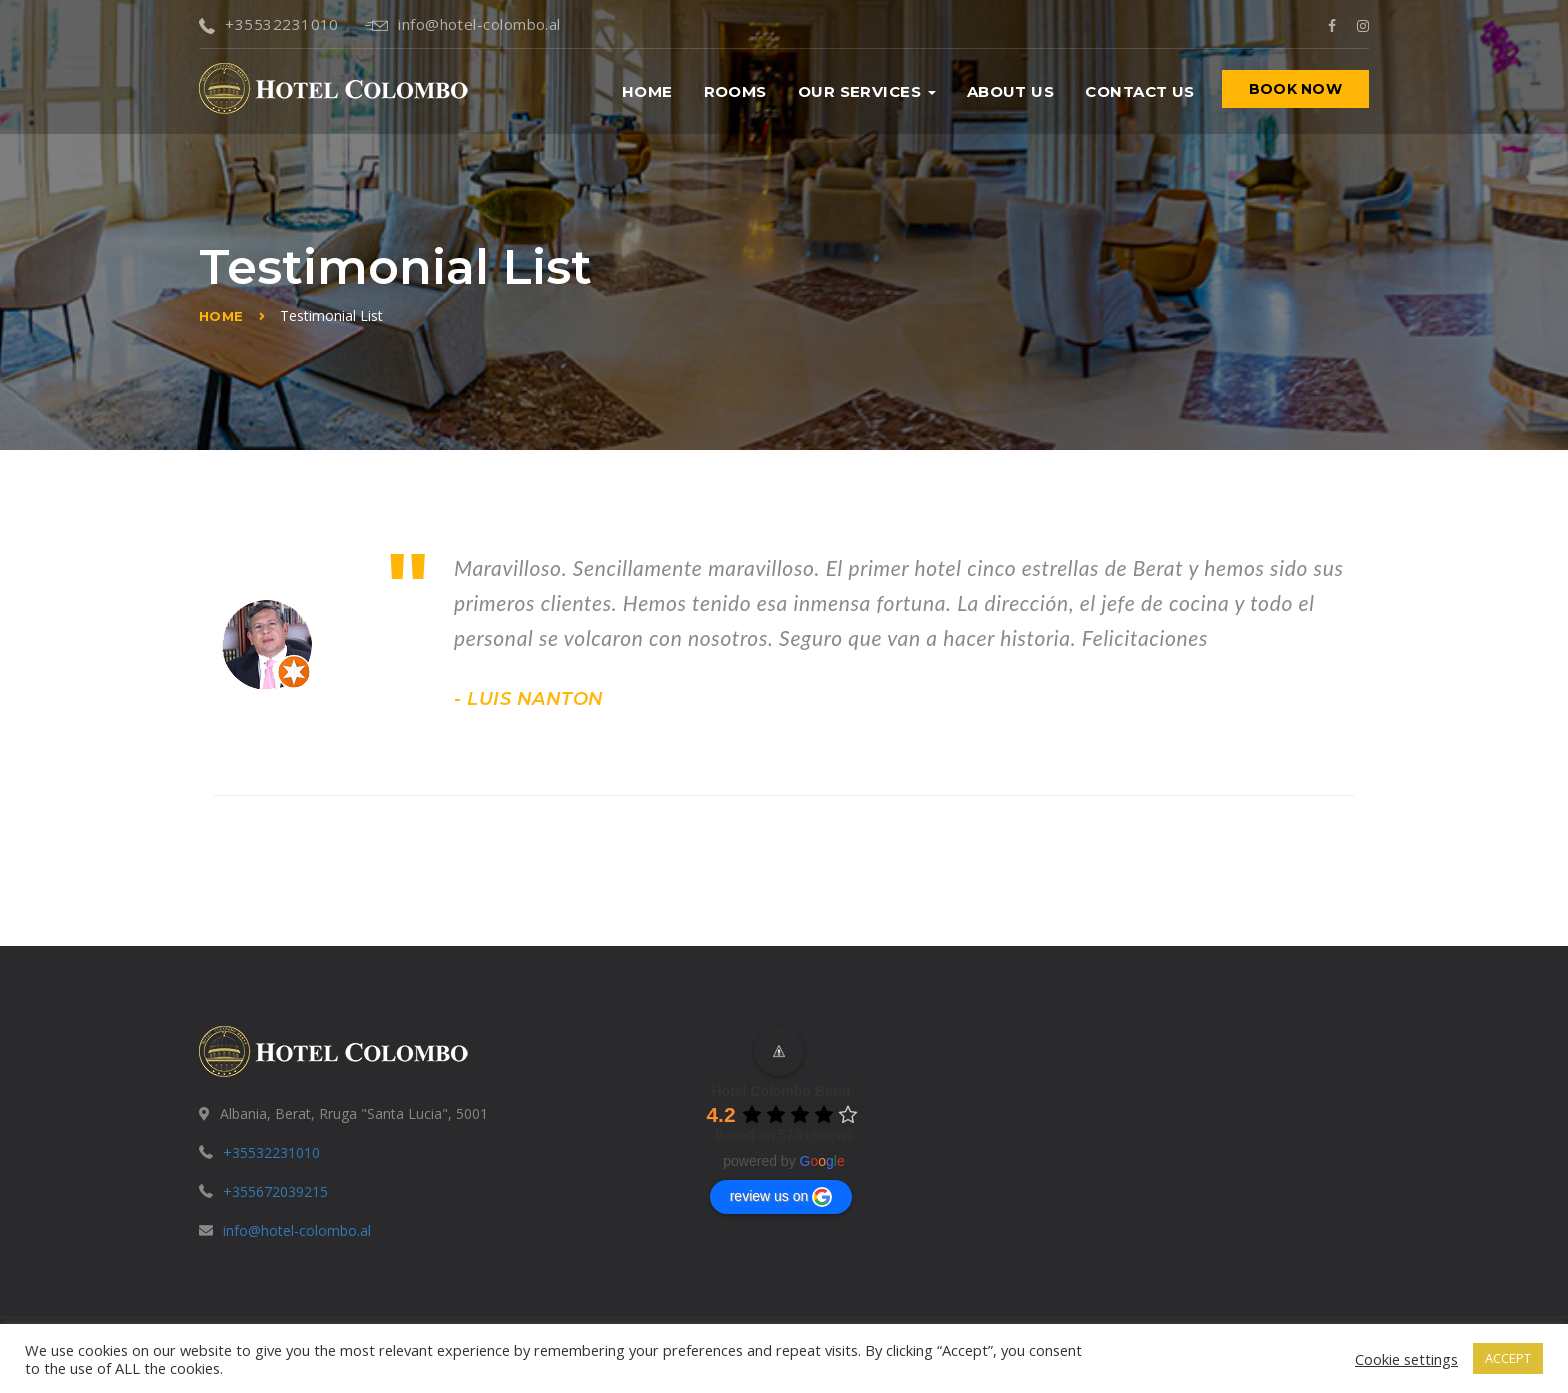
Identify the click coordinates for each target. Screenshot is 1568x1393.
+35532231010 (269, 24)
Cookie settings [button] (1406, 1359)
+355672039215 (275, 1191)
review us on (781, 1197)
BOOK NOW (1295, 89)
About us (1011, 91)
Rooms (735, 91)
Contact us (1140, 91)
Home (647, 91)
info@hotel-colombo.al (463, 24)
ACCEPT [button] (1508, 1358)
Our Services (867, 91)
